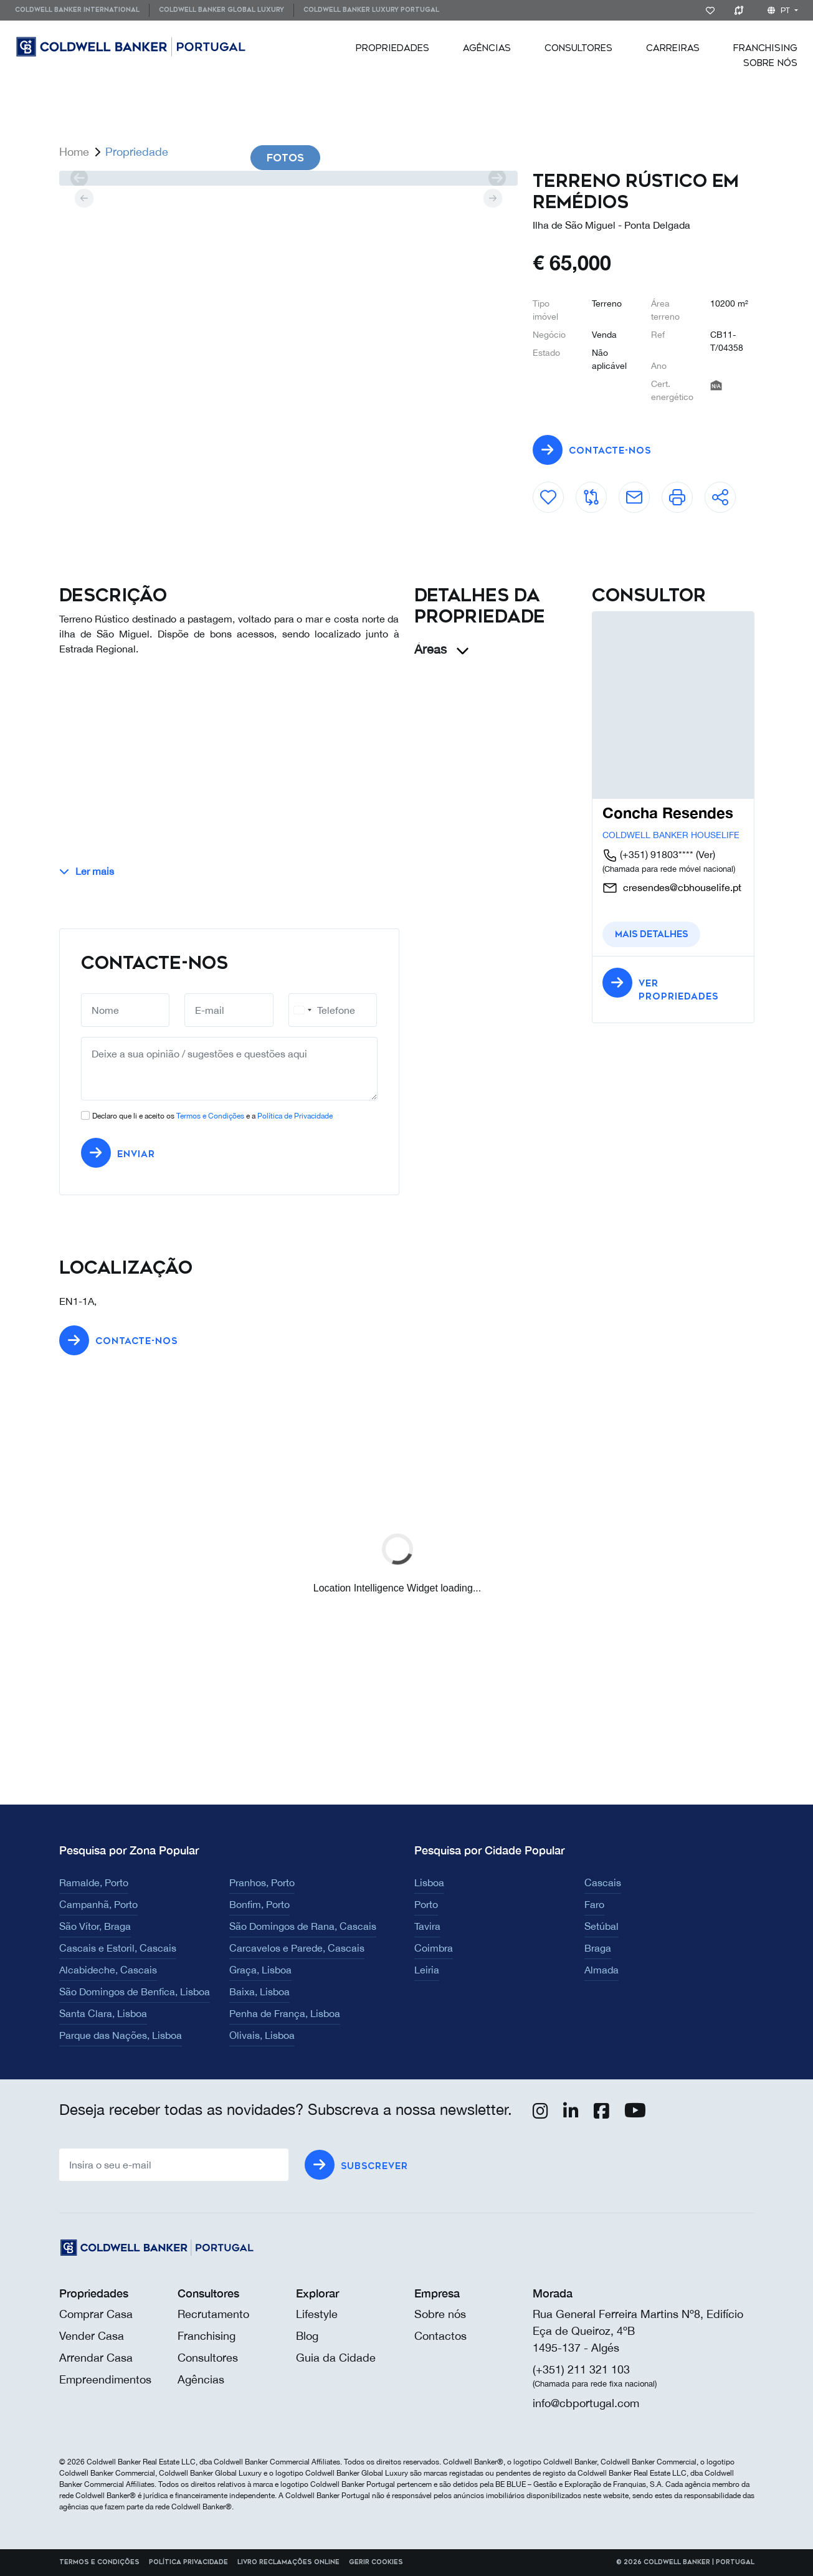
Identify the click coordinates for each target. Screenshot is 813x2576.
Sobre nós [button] (770, 63)
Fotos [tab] (285, 158)
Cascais (602, 1882)
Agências (487, 48)
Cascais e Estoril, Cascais (117, 1947)
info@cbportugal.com (586, 2403)
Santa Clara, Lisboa (103, 2013)
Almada (601, 1969)
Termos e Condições (210, 1116)
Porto (426, 1904)
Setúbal (601, 1926)
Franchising (765, 48)
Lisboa (429, 1882)
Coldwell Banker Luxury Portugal (371, 10)
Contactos (440, 2335)
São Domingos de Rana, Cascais (302, 1926)
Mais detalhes (651, 934)
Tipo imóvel (545, 310)
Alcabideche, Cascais (108, 1969)
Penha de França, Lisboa (284, 2013)
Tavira (427, 1926)
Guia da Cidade (336, 2357)
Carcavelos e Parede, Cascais (296, 1947)
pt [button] (780, 10)
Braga (597, 1947)
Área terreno (665, 310)
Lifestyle (317, 2314)
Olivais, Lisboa (262, 2035)
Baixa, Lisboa (259, 1991)
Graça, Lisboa (260, 1969)
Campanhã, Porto (98, 1904)
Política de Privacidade (295, 1116)
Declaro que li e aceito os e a (212, 1116)
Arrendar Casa (96, 2357)
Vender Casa (91, 2335)
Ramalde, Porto (93, 1882)
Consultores (578, 48)
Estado (546, 353)
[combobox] (302, 1010)
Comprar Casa (96, 2314)
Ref (658, 335)
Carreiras (673, 48)
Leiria (426, 1969)
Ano (659, 366)
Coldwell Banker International (77, 10)
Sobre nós (440, 2314)
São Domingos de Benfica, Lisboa (134, 1991)
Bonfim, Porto (259, 1904)
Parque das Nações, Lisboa (120, 2035)
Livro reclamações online (288, 2562)
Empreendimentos (105, 2379)
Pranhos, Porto (262, 1882)
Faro (594, 1904)
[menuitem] (82, 10)
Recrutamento (213, 2314)
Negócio (549, 335)
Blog (307, 2335)
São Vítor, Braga (95, 1926)
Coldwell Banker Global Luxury (221, 10)
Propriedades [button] (392, 48)
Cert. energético (672, 390)
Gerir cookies (376, 2562)
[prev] (79, 178)
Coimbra (433, 1947)
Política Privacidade (188, 2562)
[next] (497, 178)
